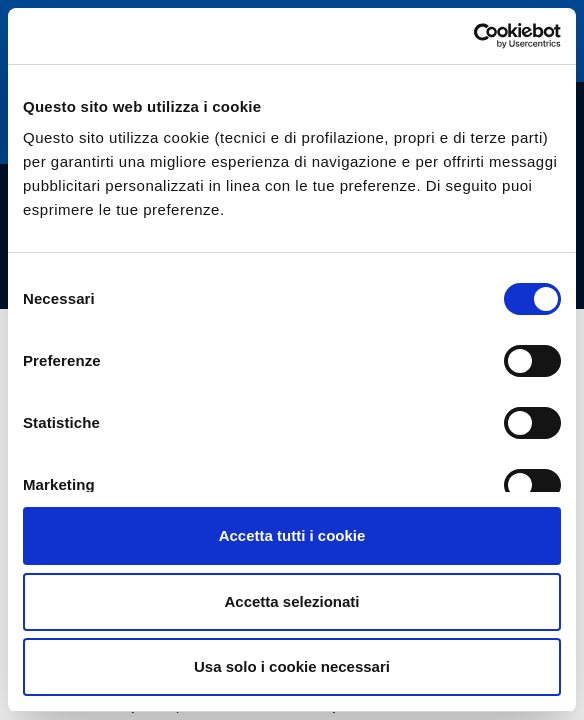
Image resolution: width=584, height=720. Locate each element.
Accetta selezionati (291, 601)
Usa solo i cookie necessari (292, 666)
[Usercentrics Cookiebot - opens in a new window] (473, 36)
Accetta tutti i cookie (292, 535)
